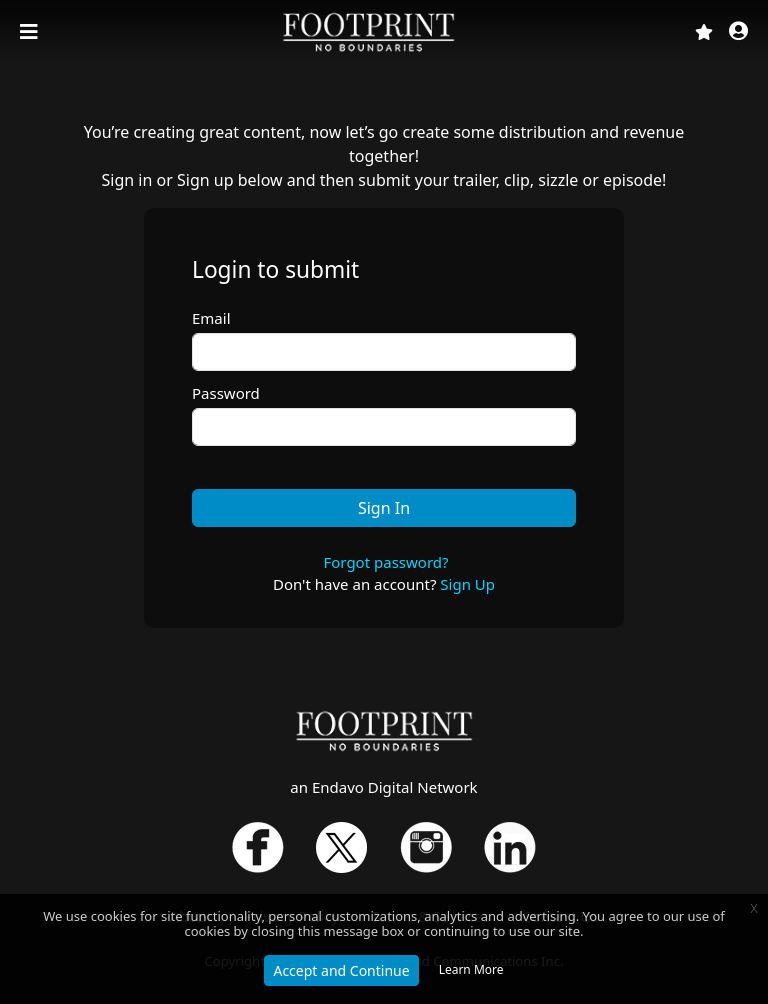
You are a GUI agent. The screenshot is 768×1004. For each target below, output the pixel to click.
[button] (738, 32)
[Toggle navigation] (31, 32)
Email (211, 318)
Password (226, 393)
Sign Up (467, 584)
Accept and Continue (341, 970)
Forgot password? (385, 562)
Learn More (471, 969)
